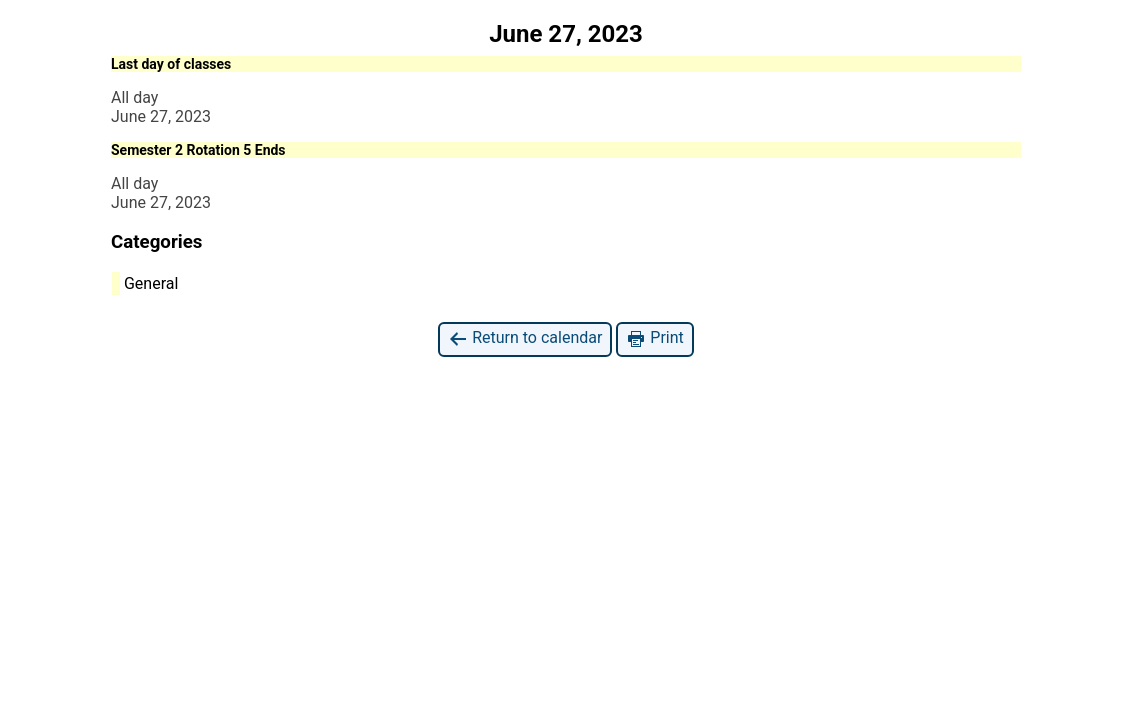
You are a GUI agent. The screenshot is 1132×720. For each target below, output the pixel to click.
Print (654, 338)
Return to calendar (525, 338)
